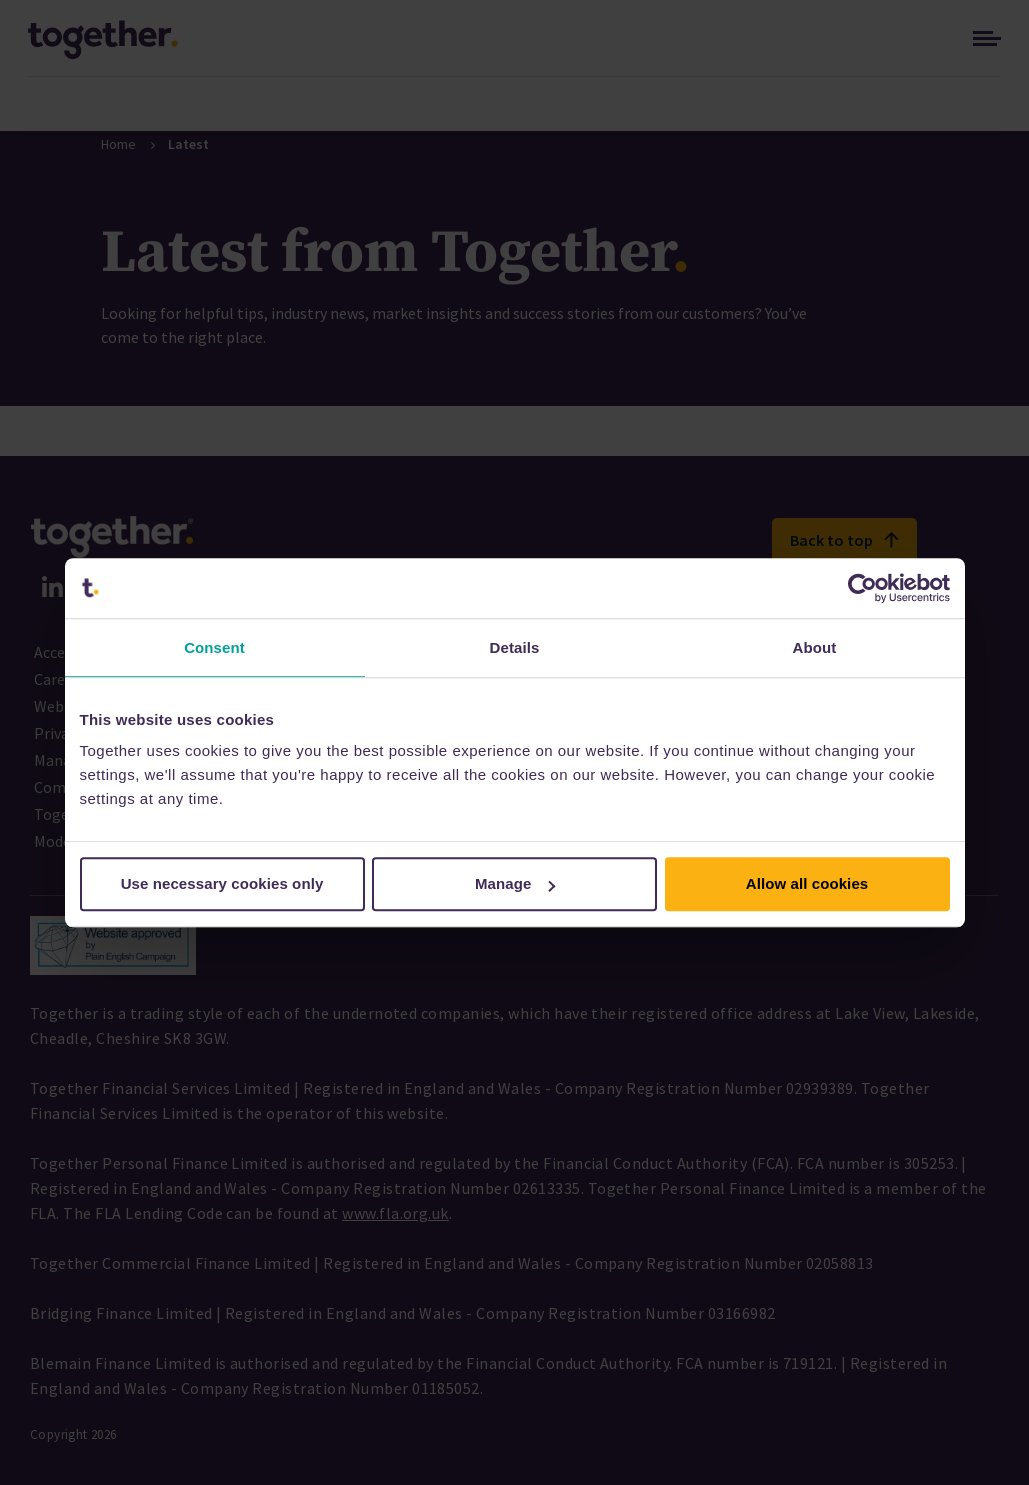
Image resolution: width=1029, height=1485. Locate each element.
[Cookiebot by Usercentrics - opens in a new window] (862, 588)
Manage (515, 883)
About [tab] (815, 647)
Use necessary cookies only (222, 883)
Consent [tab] (214, 647)
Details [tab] (515, 647)
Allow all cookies (807, 883)
